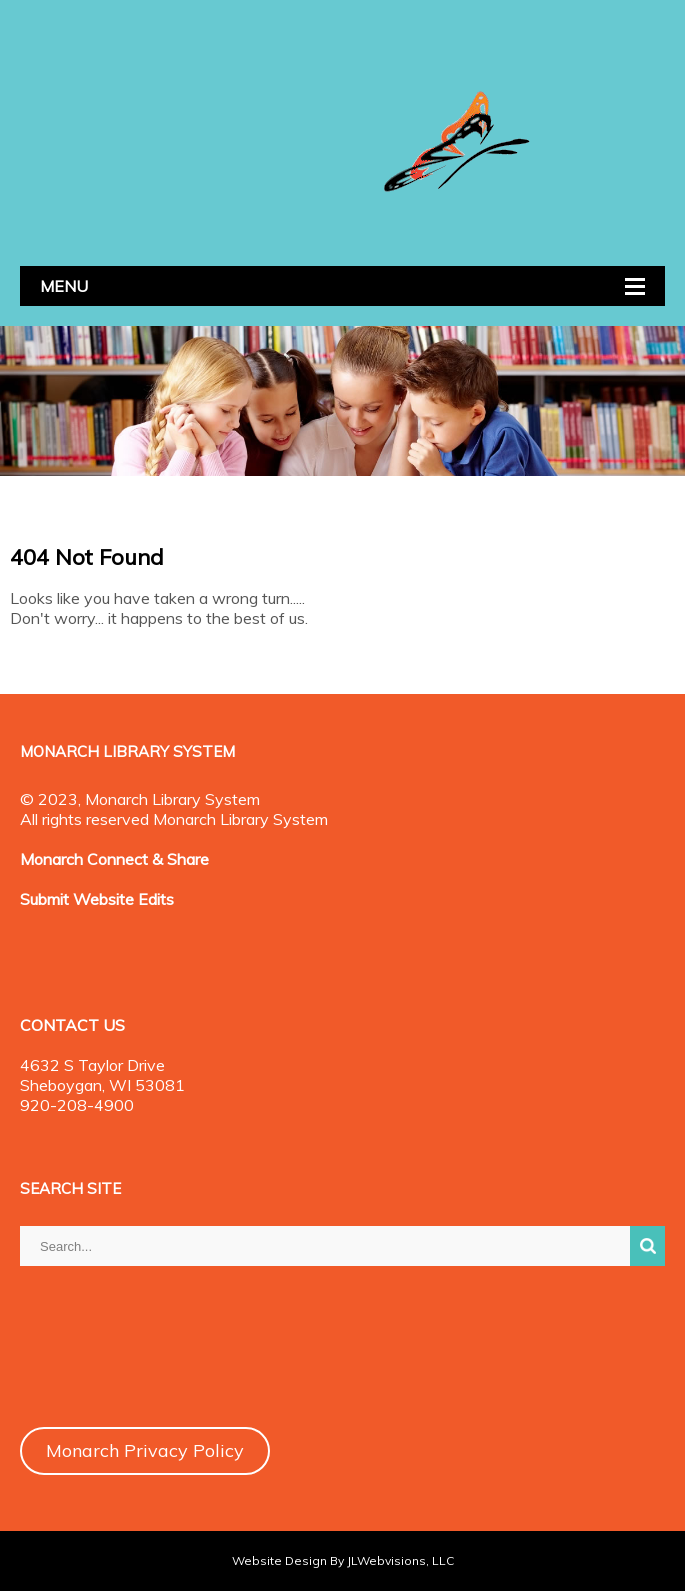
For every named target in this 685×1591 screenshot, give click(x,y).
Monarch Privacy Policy (145, 1450)
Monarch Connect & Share (114, 859)
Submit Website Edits (97, 899)
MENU (64, 286)
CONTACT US (72, 1025)
